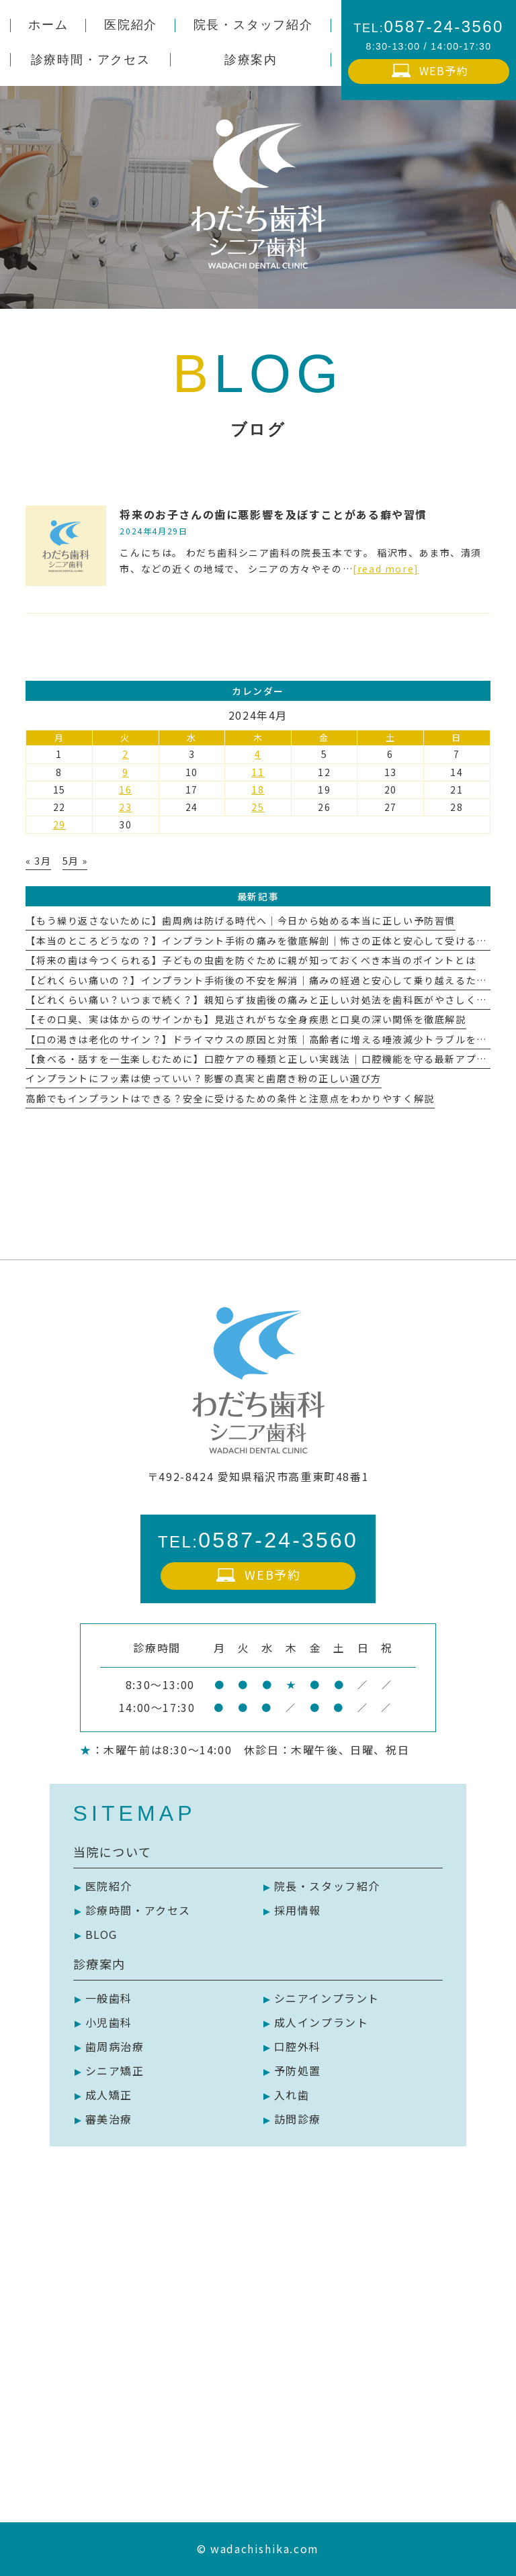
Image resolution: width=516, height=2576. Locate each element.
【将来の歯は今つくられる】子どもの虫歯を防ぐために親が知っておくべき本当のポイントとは (251, 960)
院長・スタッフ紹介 (327, 1886)
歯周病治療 (114, 2046)
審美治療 (108, 2119)
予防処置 (297, 2070)
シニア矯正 (114, 2070)
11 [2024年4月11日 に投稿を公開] (257, 772)
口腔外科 (297, 2046)
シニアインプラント (327, 1998)
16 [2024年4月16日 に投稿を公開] (125, 789)
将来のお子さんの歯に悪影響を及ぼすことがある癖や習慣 (273, 514)
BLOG (101, 1934)
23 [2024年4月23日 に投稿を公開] (125, 807)
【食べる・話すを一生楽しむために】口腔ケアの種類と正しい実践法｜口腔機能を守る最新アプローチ (267, 1058)
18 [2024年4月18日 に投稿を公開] (257, 789)
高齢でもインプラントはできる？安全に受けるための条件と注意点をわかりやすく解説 (230, 1098)
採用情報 (297, 1910)
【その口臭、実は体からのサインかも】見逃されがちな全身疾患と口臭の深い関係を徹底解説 (246, 1019)
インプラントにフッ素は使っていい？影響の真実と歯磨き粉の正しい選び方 (203, 1078)
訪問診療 (297, 2119)
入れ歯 (292, 2095)
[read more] (386, 568)
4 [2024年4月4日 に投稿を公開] (258, 754)
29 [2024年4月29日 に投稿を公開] (59, 824)
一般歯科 (108, 1998)
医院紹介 (108, 1886)
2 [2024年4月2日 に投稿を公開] (125, 754)
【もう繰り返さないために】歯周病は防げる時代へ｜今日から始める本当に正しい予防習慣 (241, 920)
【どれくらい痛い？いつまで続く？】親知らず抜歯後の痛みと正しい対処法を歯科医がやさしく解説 (261, 999)
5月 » (75, 860)
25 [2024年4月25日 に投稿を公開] (257, 807)
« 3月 (38, 860)
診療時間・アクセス (138, 1910)
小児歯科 (108, 2022)
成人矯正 (108, 2095)
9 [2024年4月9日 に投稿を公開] (125, 772)
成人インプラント (321, 2022)
